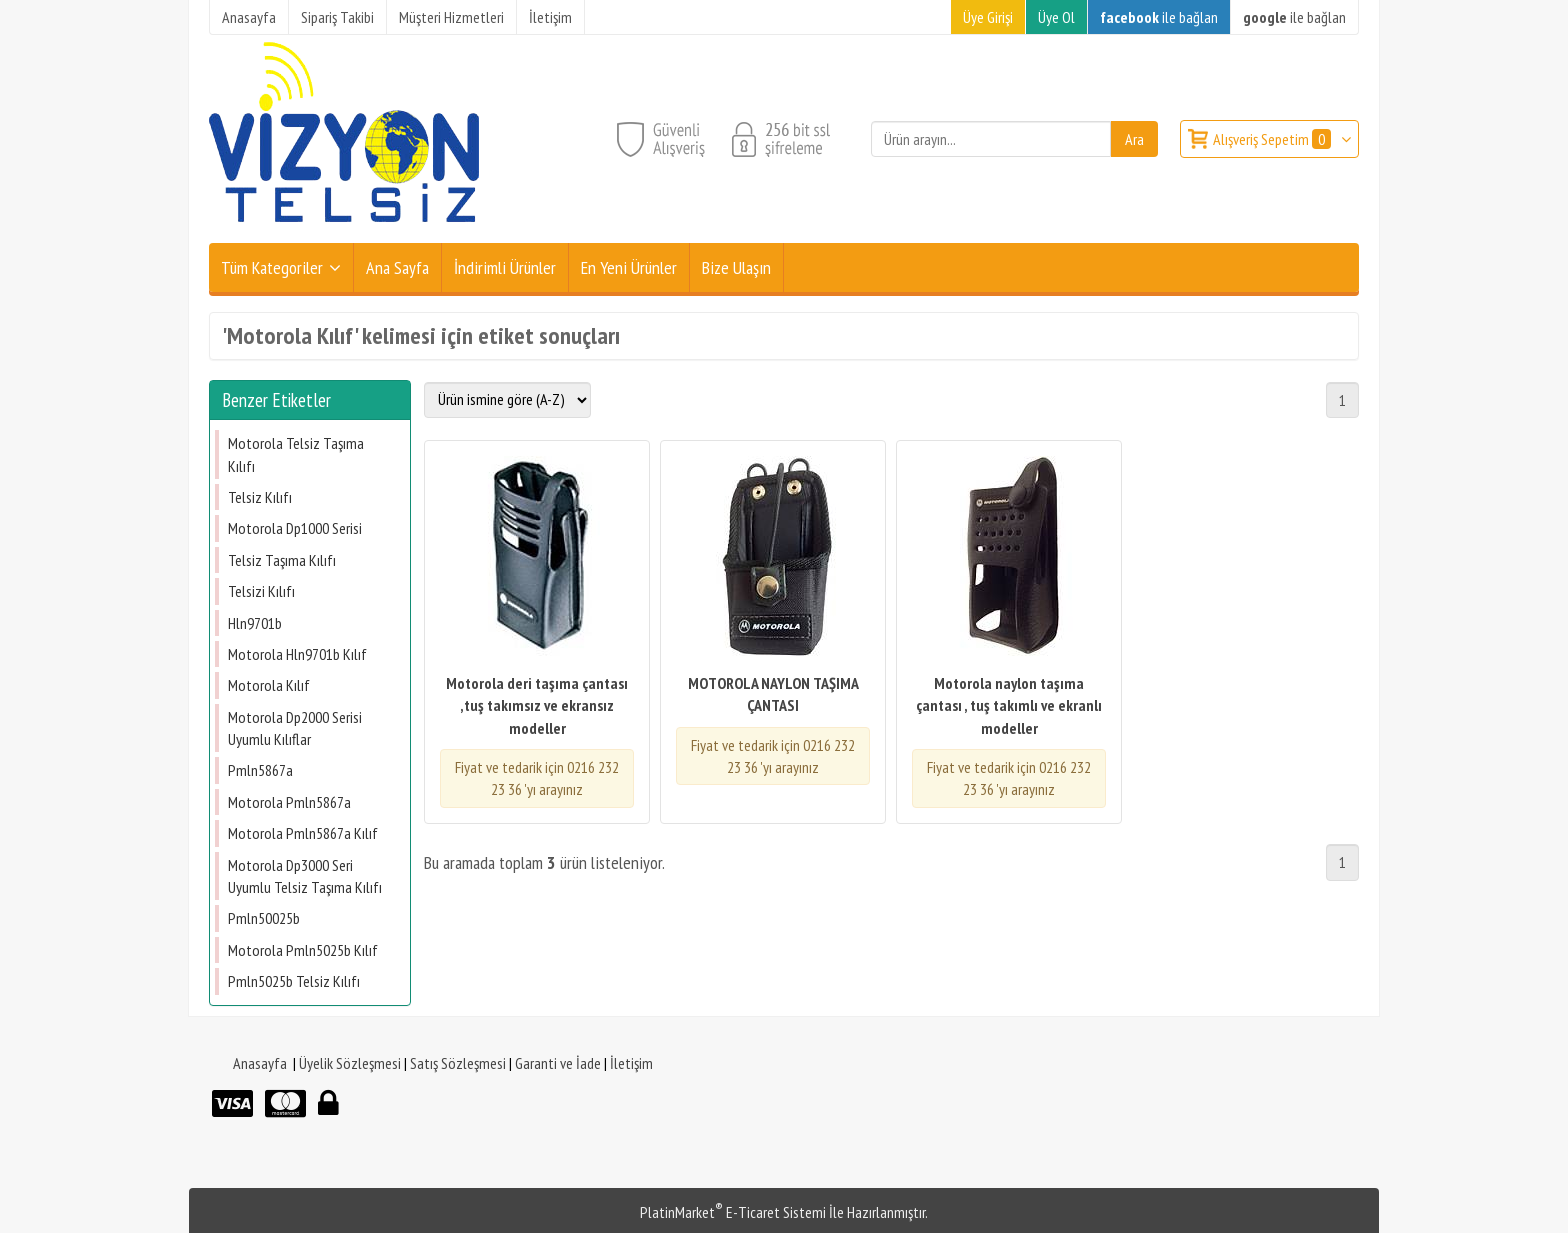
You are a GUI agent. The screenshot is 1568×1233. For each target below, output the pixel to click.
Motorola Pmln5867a (289, 802)
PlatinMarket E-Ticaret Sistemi (733, 1212)
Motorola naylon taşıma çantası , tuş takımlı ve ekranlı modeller (1009, 705)
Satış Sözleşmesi (458, 1063)
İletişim (631, 1063)
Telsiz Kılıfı (260, 497)
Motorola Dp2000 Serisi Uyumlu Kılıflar (295, 728)
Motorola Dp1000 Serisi (295, 528)
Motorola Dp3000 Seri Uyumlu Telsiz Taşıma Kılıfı (305, 876)
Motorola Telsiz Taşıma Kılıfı (296, 454)
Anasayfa (260, 1063)
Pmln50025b (264, 918)
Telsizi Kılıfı (261, 591)
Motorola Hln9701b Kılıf (297, 654)
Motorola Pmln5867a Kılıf (303, 833)
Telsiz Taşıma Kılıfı (282, 560)
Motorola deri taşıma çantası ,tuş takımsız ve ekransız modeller (537, 705)
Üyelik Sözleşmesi (350, 1063)
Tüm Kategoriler (272, 267)
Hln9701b (255, 623)
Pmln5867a (260, 770)
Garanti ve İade (558, 1063)
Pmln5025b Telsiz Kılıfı (294, 981)
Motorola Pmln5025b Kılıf (303, 950)
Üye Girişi (988, 17)
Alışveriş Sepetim (1273, 139)
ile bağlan (1159, 17)
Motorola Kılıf (269, 685)
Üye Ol (1056, 17)
